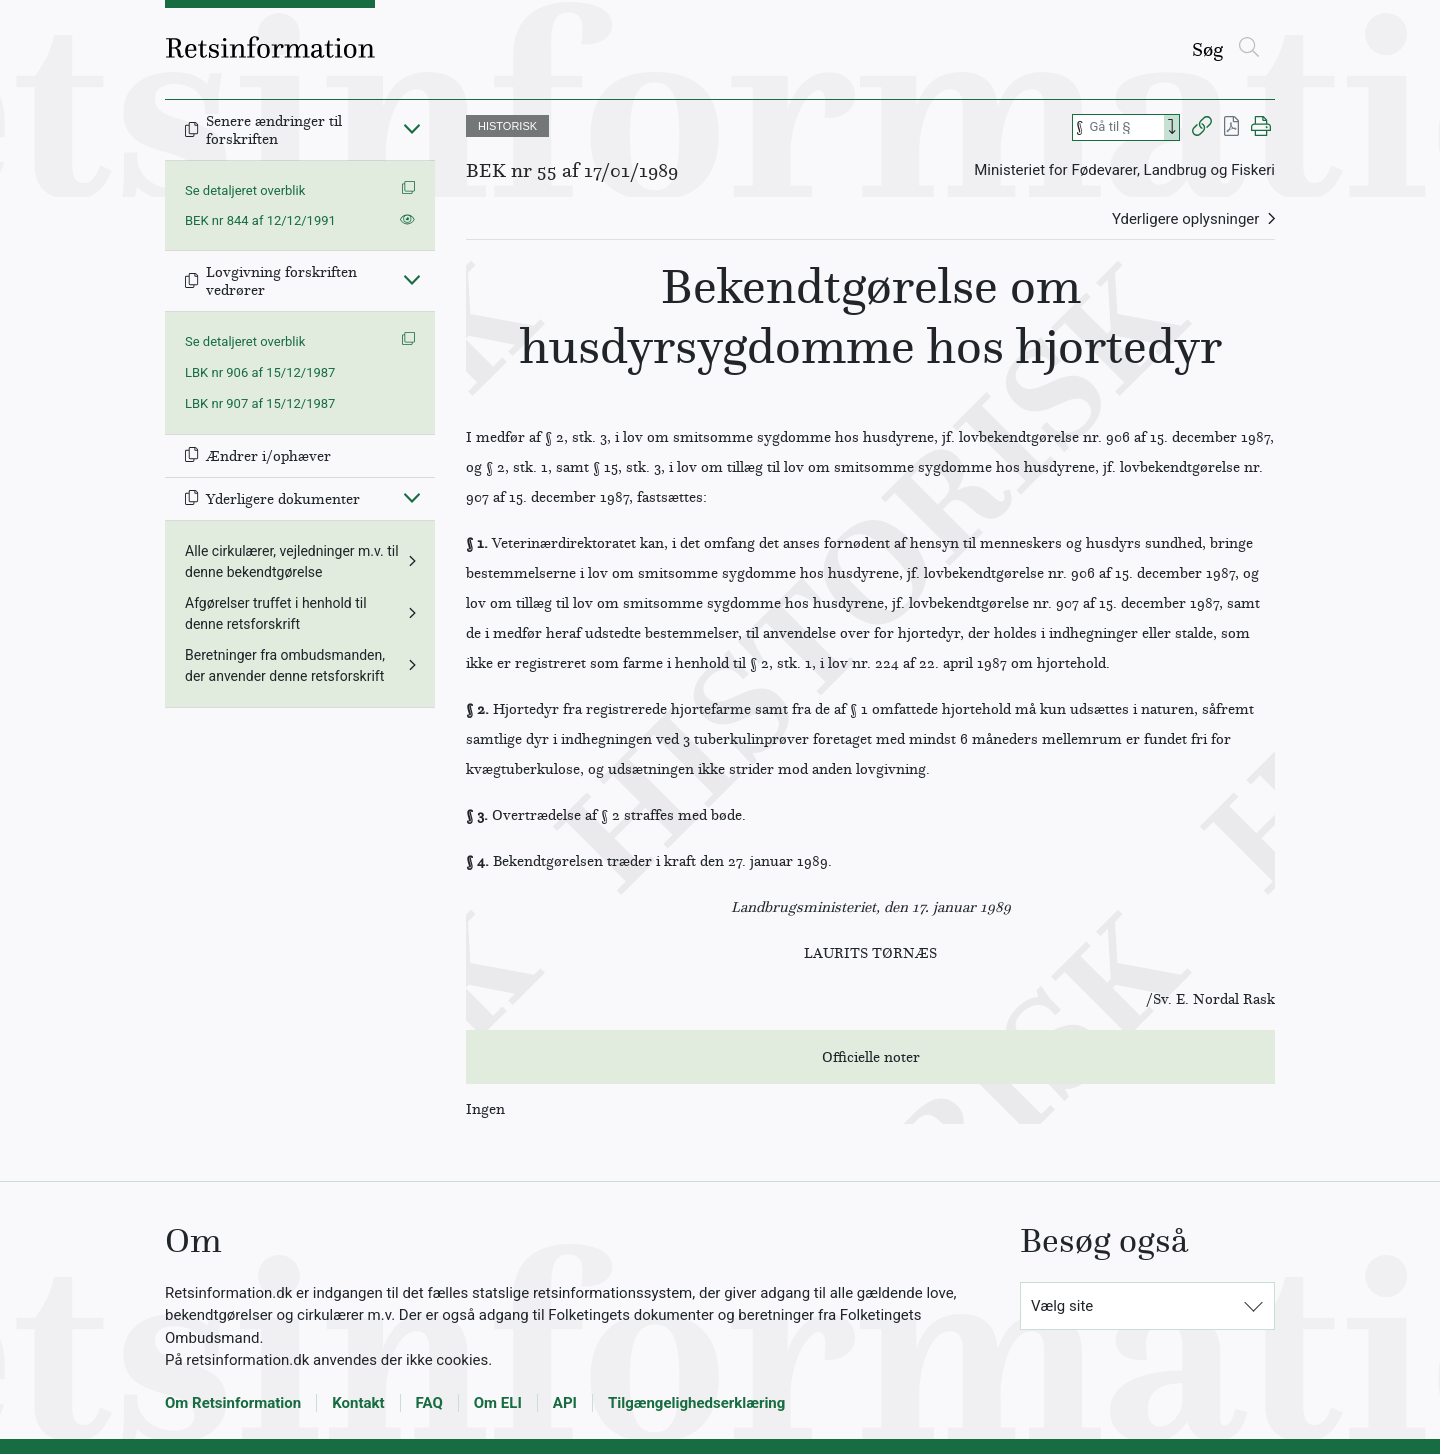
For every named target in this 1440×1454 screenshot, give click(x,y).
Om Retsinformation (233, 1403)
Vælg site (1062, 1306)
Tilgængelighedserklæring (696, 1403)
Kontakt (358, 1403)
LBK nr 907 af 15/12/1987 (260, 403)
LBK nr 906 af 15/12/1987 (260, 372)
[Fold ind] (412, 128)
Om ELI (498, 1403)
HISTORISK (507, 126)
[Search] (1172, 127)
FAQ (429, 1403)
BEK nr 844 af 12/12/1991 (260, 220)
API (565, 1403)
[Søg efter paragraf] (1125, 127)
